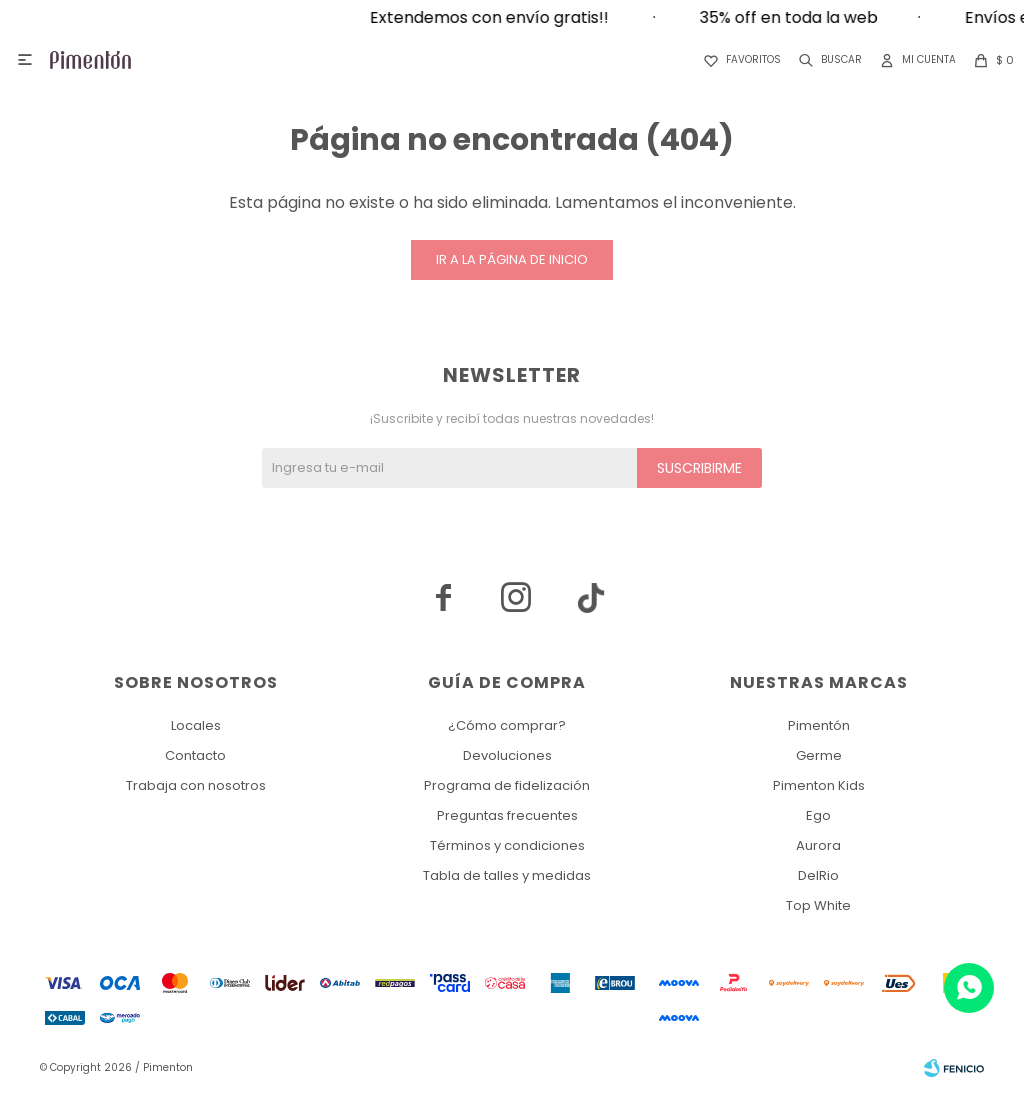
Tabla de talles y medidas (507, 875)
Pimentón (819, 725)
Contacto (195, 755)
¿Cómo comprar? (507, 725)
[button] (826, 60)
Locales (196, 725)
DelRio (818, 875)
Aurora (818, 845)
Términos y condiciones (507, 845)
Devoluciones (507, 755)
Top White (818, 905)
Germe (819, 755)
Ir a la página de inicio (512, 259)
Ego (818, 815)
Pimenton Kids (819, 785)
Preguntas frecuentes (507, 815)
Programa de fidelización (507, 785)
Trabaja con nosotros (196, 785)
